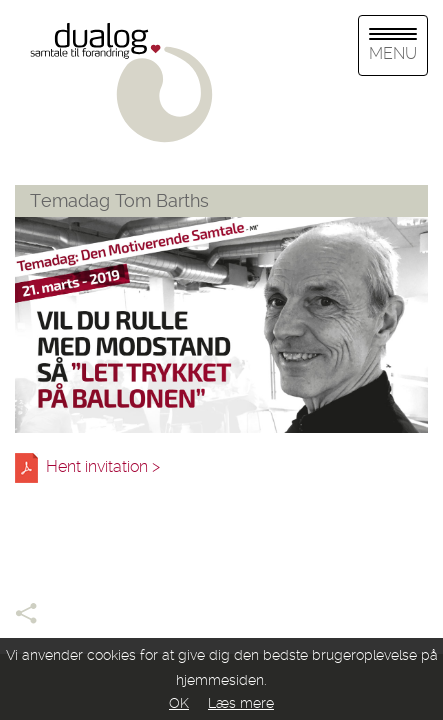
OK (179, 703)
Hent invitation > (107, 467)
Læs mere (241, 703)
